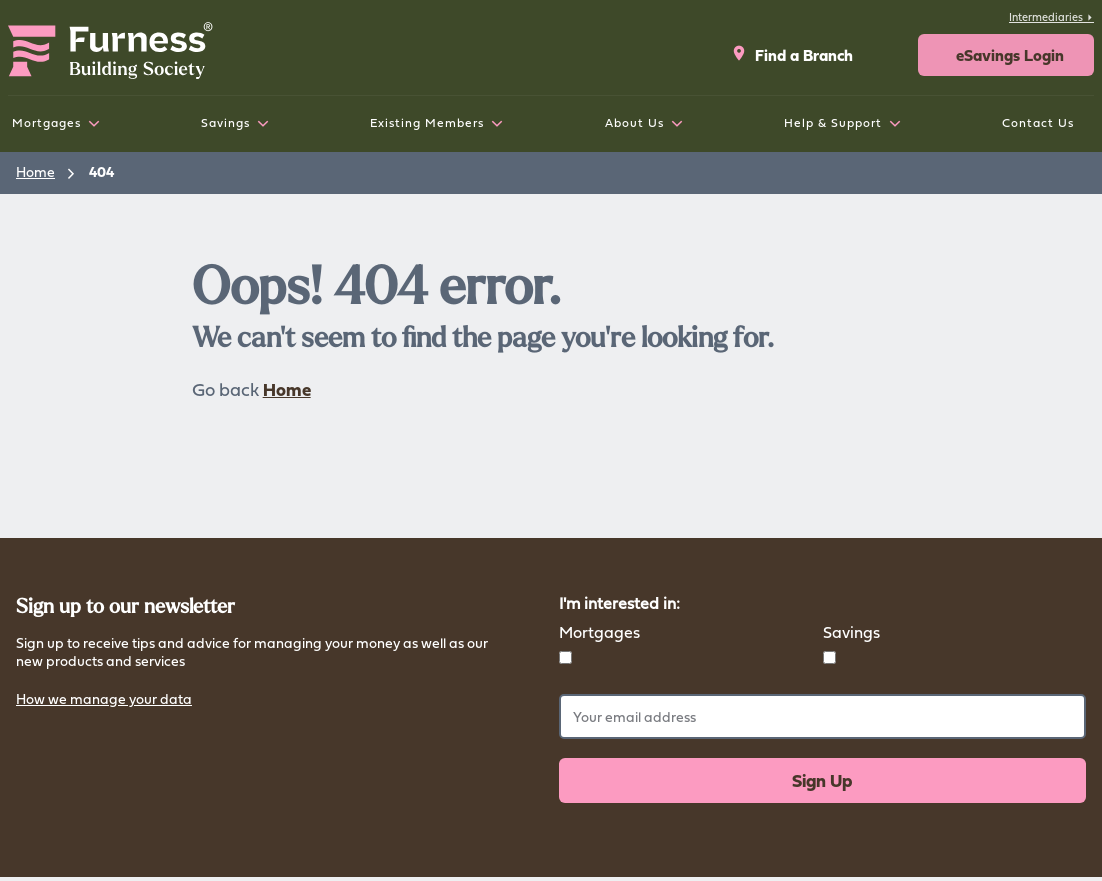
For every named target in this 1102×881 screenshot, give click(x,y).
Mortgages (46, 122)
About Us (634, 122)
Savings (225, 122)
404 (101, 171)
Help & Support (833, 122)
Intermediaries (1051, 17)
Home (35, 171)
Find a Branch (791, 55)
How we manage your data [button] (104, 700)
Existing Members (427, 122)
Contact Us (1038, 122)
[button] (1006, 55)
